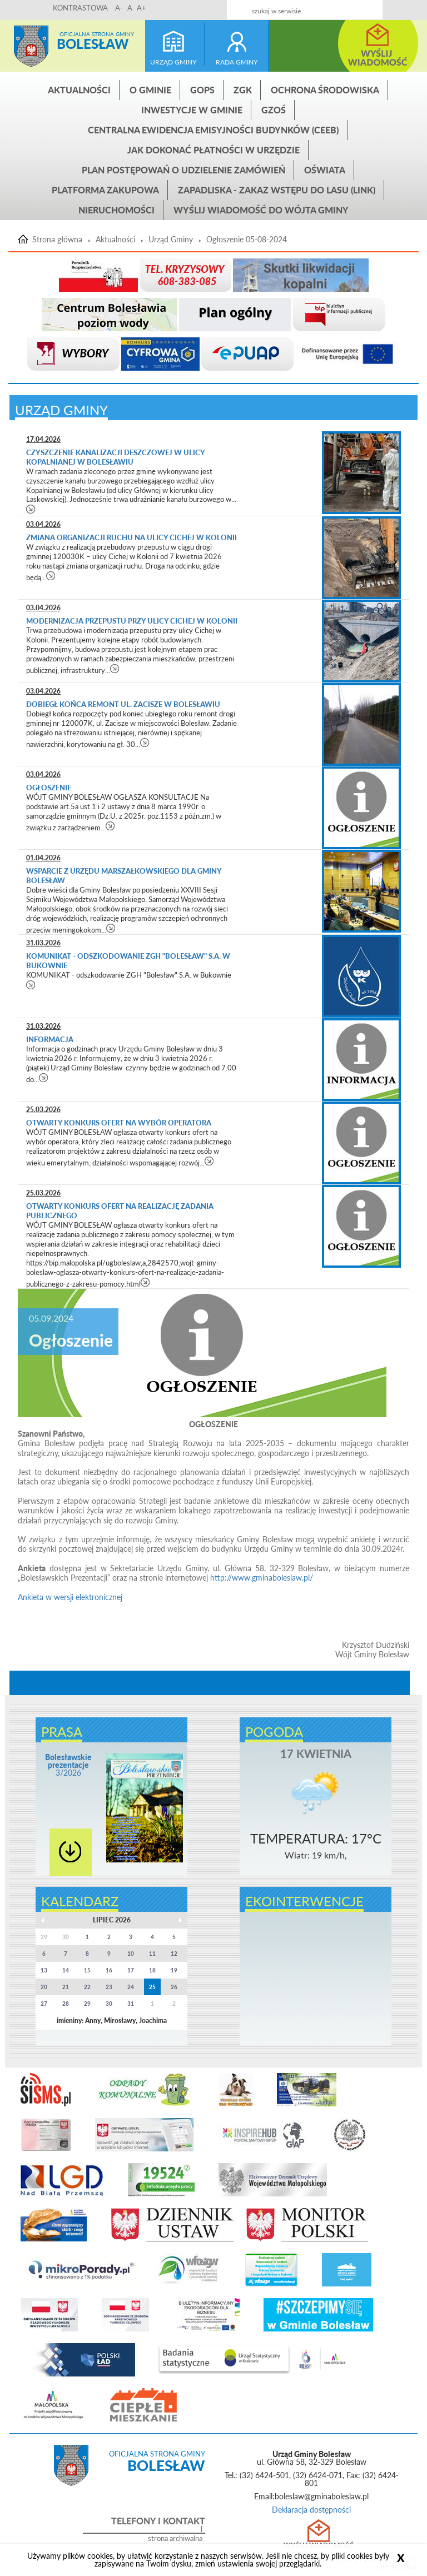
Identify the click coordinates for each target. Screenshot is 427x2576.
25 (152, 1987)
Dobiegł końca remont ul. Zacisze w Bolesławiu (123, 704)
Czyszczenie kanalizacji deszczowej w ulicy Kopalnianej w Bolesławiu (115, 457)
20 (44, 1987)
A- (119, 7)
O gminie (150, 89)
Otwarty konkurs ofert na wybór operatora (119, 1122)
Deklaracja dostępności (311, 2509)
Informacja (50, 1039)
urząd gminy (173, 62)
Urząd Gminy (170, 239)
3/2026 (68, 1764)
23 (109, 1987)
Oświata (324, 170)
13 (44, 1970)
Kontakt (348, 6)
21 (65, 1987)
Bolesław (92, 44)
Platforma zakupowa (105, 190)
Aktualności (79, 89)
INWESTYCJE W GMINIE (191, 109)
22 (87, 1987)
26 (174, 1987)
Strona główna (31, 46)
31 (130, 2003)
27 (44, 2003)
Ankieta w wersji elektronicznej (70, 1597)
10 (130, 1953)
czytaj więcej (31, 509)
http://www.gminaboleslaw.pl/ (261, 1577)
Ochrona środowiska (325, 89)
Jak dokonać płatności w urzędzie (213, 150)
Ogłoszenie (48, 787)
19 (174, 1970)
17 (130, 1970)
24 (130, 1987)
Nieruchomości (116, 210)
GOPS (202, 89)
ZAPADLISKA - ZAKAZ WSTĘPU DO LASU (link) (276, 190)
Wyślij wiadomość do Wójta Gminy (261, 210)
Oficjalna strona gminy (96, 34)
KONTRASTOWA (80, 7)
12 (174, 1953)
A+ (141, 7)
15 (87, 1970)
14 (65, 1970)
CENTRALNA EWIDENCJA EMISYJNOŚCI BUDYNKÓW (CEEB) (213, 129)
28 (65, 2003)
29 (87, 2003)
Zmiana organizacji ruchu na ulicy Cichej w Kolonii (131, 537)
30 (109, 2003)
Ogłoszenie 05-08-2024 (246, 239)
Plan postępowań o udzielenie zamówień (183, 170)
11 (152, 1953)
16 (109, 1970)
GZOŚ (273, 109)
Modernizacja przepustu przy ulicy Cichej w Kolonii (131, 620)
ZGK (243, 89)
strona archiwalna (175, 2538)
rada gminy (236, 62)
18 (152, 1970)
